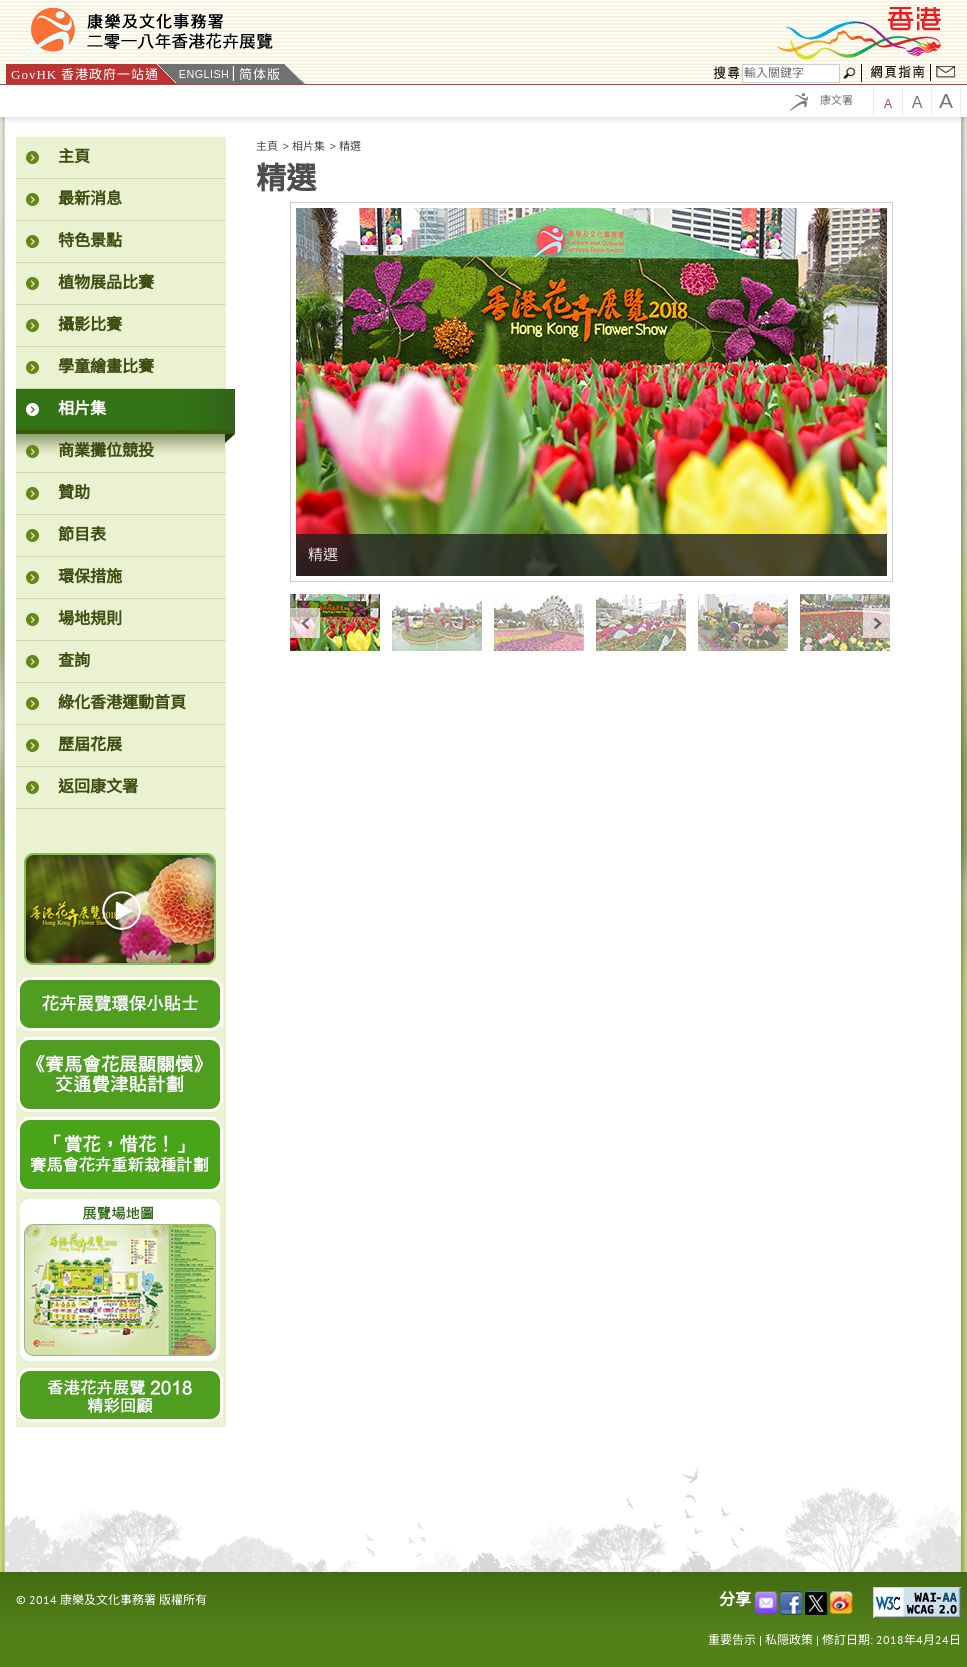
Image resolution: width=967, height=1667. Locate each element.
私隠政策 (789, 1639)
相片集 (308, 146)
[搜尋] (791, 73)
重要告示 (732, 1639)
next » (878, 622)
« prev (305, 622)
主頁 (267, 146)
